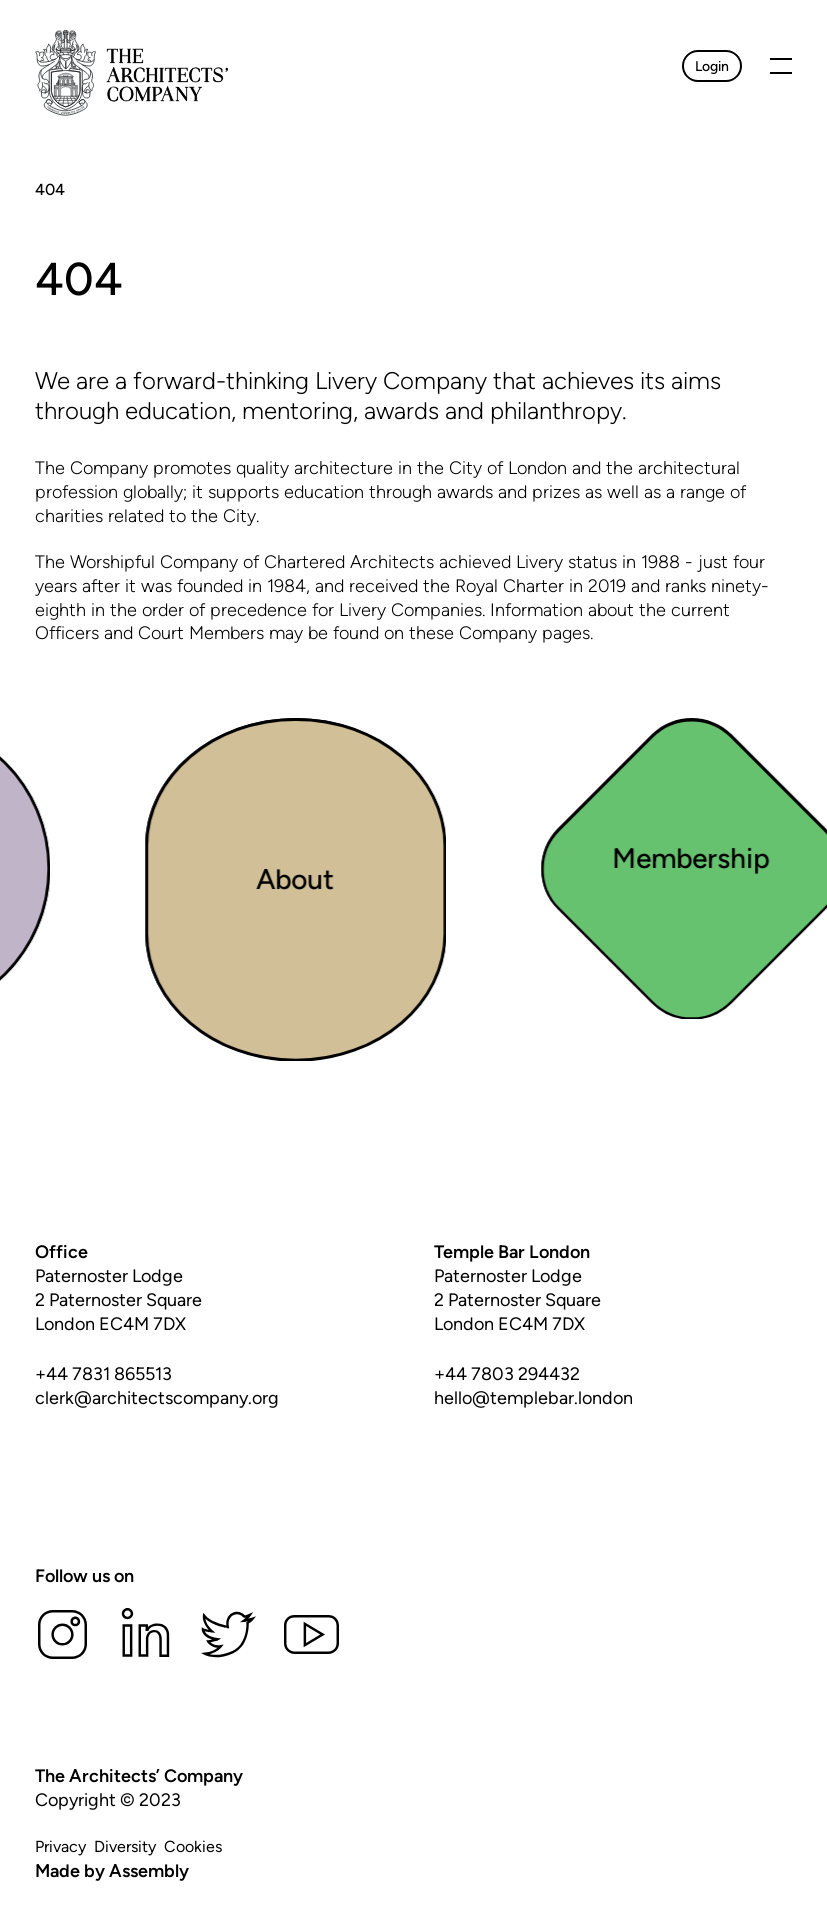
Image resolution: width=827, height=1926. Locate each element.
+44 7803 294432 (507, 1374)
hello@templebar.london (533, 1398)
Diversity (125, 1846)
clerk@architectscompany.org (157, 1398)
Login (712, 66)
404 (50, 189)
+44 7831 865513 (103, 1374)
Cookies (193, 1846)
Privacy (60, 1846)
